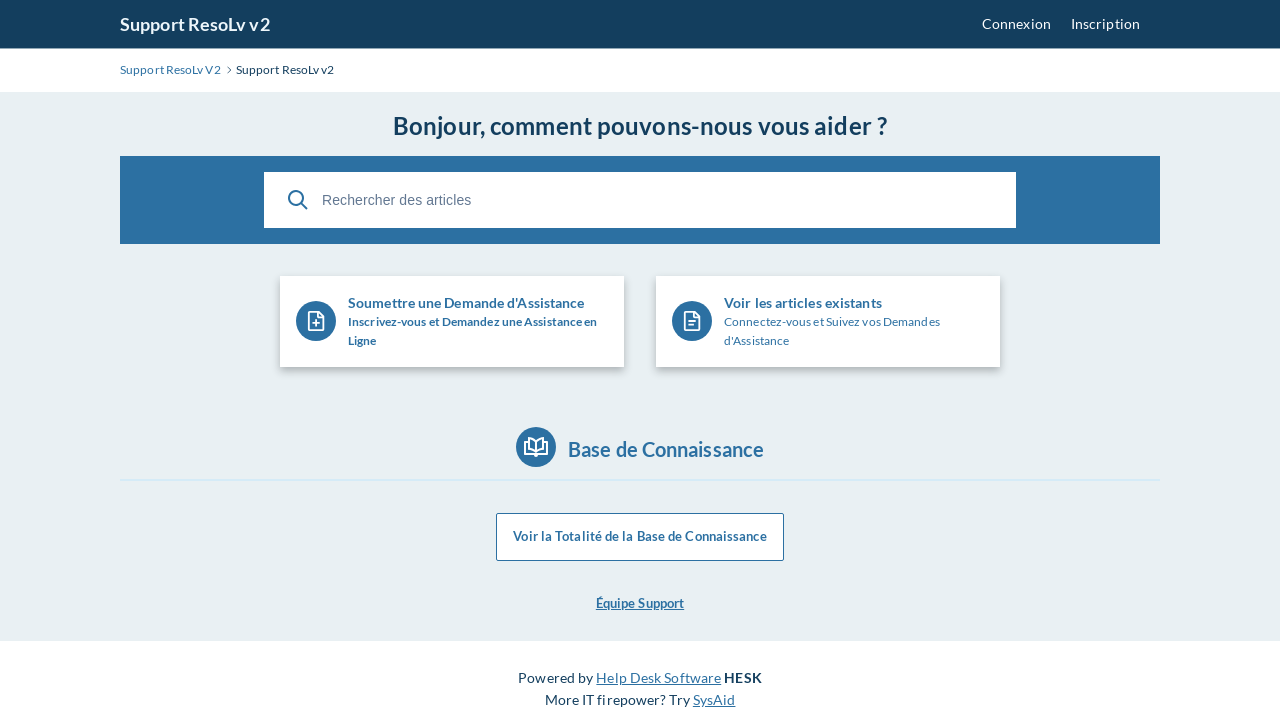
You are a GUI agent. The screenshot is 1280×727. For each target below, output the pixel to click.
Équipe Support (640, 603)
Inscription (1105, 23)
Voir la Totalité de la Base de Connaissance (639, 537)
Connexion (1016, 23)
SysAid (714, 699)
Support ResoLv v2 (195, 24)
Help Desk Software (658, 677)
